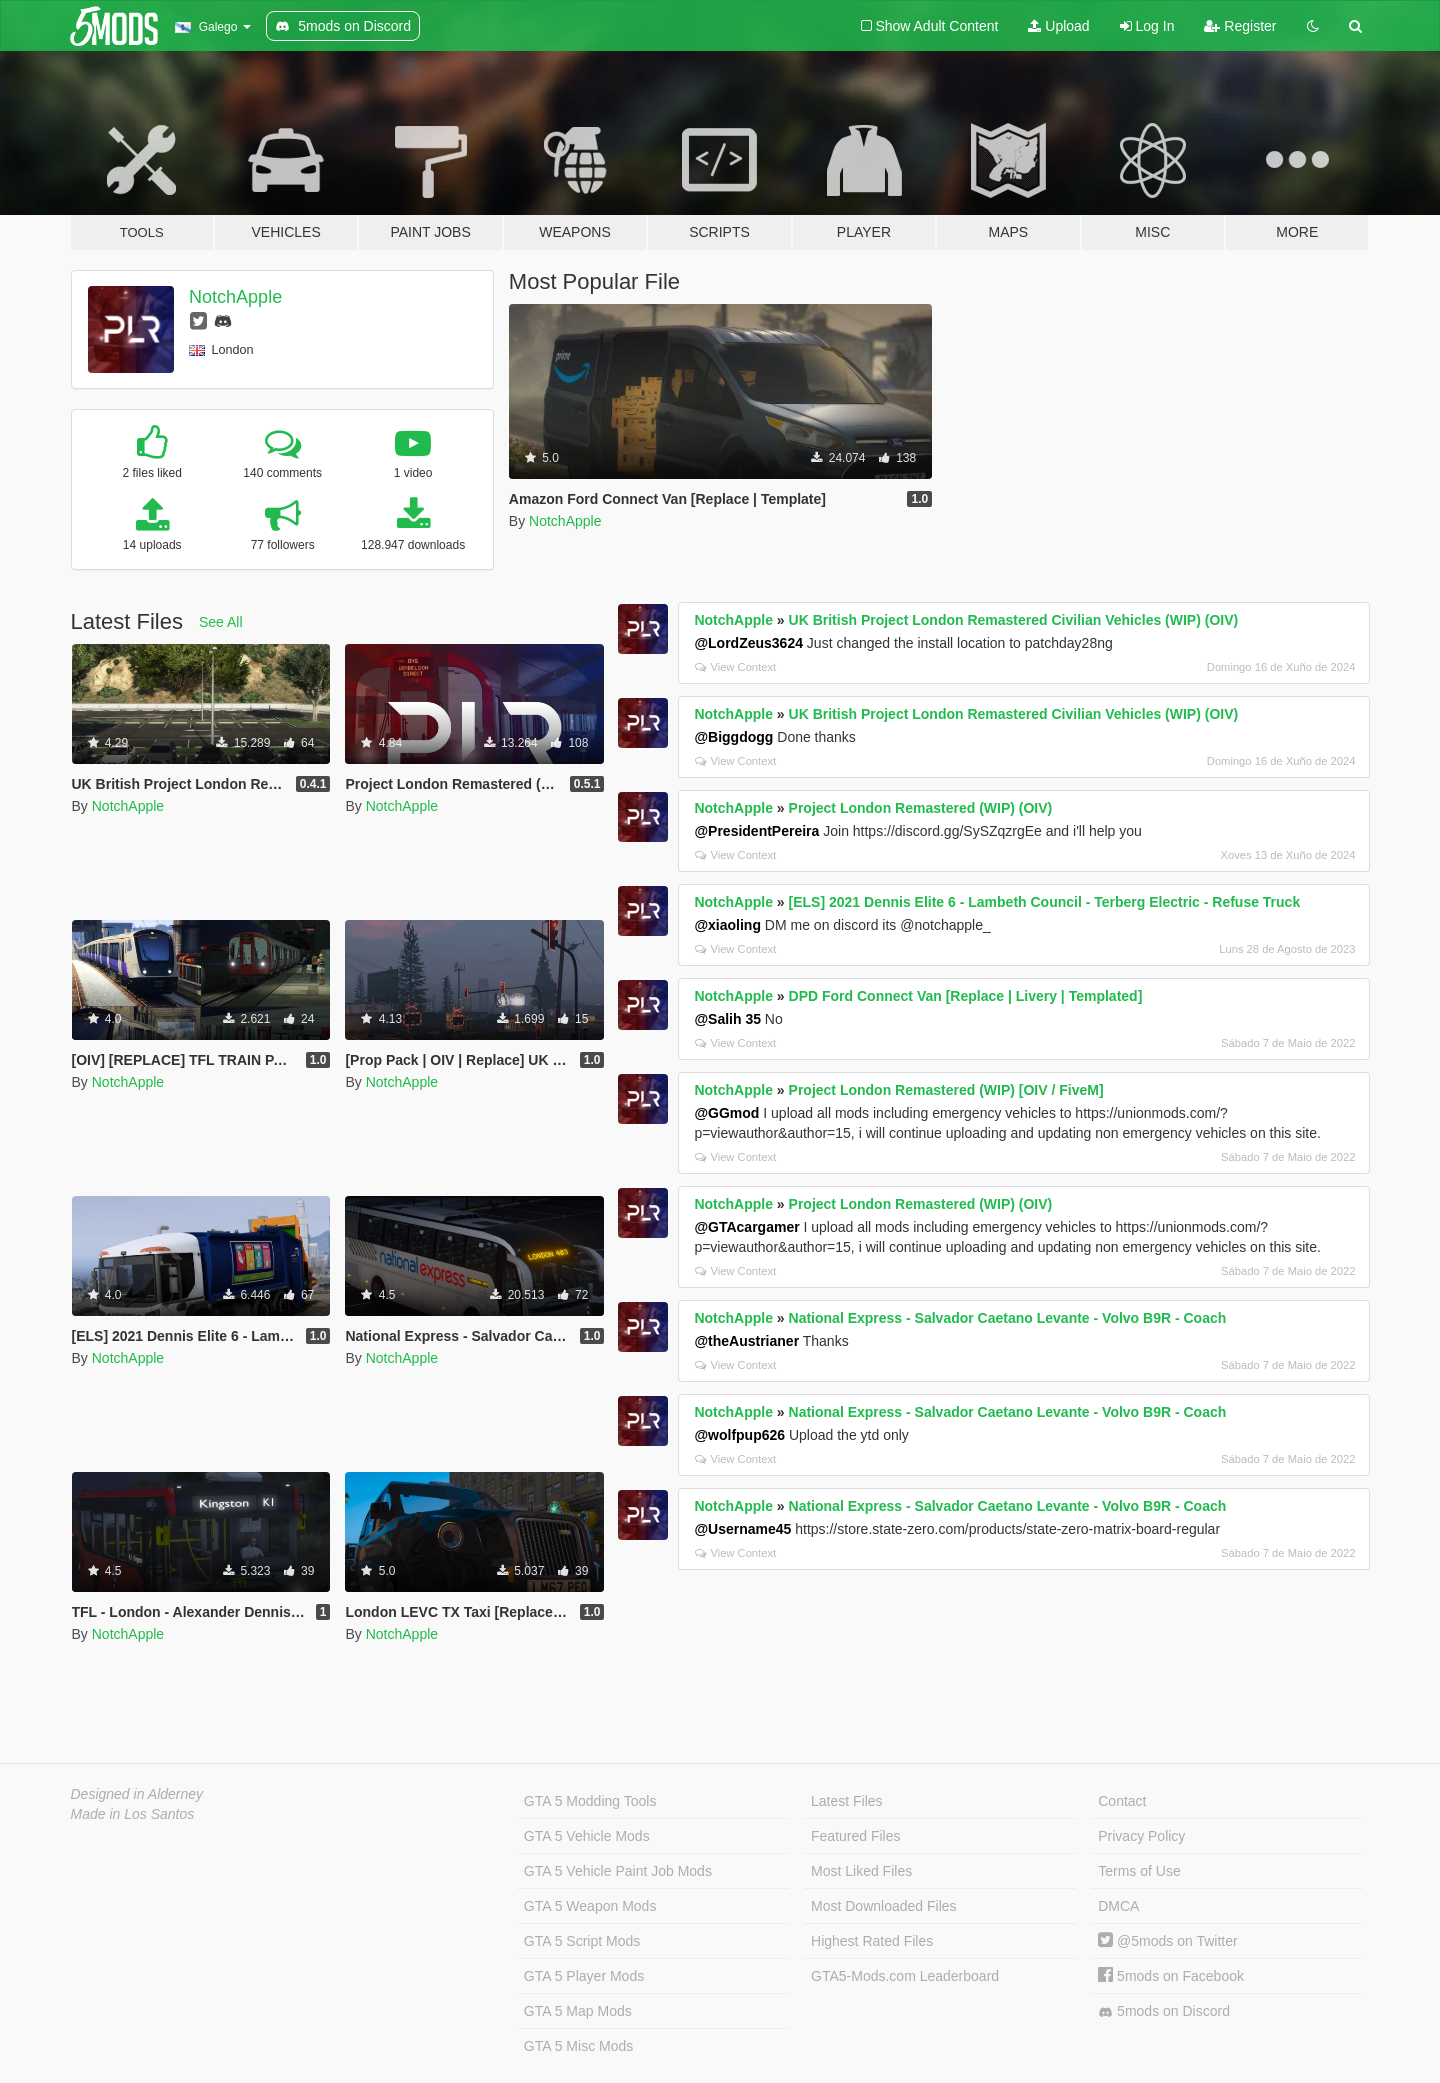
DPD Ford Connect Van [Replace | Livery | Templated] (966, 996)
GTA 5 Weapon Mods (590, 1906)
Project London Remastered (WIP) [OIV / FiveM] (946, 1090)
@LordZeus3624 (748, 643)
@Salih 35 (727, 1019)
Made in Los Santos (133, 1814)
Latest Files (847, 1801)
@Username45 (742, 1529)
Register (1240, 26)
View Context (735, 667)
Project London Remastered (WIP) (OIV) (921, 808)
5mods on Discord (1164, 2011)
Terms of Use (1139, 1871)
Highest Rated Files (872, 1941)
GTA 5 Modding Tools (590, 1801)
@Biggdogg (733, 737)
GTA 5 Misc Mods (578, 2046)
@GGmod (726, 1113)
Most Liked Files (861, 1871)
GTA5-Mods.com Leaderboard (905, 1976)
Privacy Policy (1141, 1836)
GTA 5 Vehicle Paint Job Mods (618, 1871)
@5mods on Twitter (1167, 1941)
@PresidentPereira (756, 831)
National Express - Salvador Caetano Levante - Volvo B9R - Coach (1008, 1318)
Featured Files (855, 1836)
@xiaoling (727, 925)
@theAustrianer (746, 1341)
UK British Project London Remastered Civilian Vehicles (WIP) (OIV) (1014, 620)
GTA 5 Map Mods (578, 2011)
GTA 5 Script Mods (582, 1941)
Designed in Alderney (137, 1794)
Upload (1058, 26)
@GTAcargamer (746, 1227)
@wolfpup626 (739, 1435)
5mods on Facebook (1171, 1976)
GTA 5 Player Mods (584, 1976)
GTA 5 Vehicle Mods (587, 1836)
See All (221, 622)
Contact (1122, 1801)
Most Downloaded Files (884, 1906)
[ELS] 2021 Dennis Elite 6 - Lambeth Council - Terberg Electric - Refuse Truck (1045, 902)
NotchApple (235, 297)
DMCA (1118, 1906)
